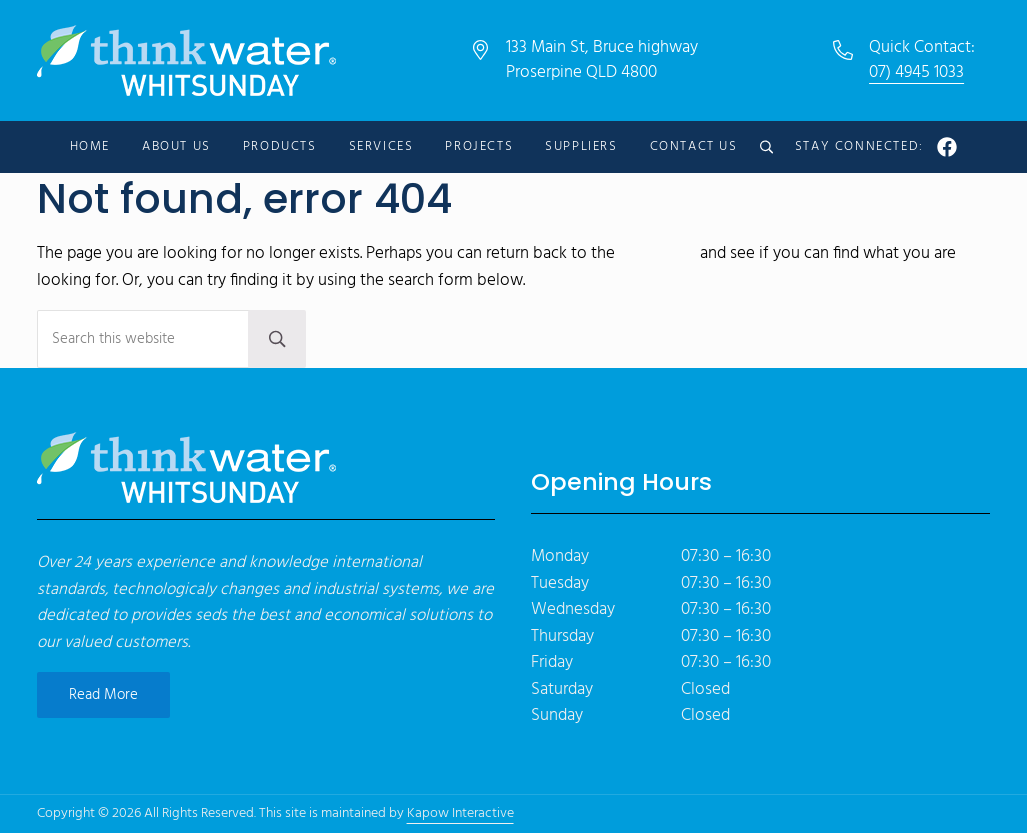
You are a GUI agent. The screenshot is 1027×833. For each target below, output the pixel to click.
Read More (103, 695)
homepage (657, 254)
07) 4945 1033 (916, 73)
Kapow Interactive (460, 813)
